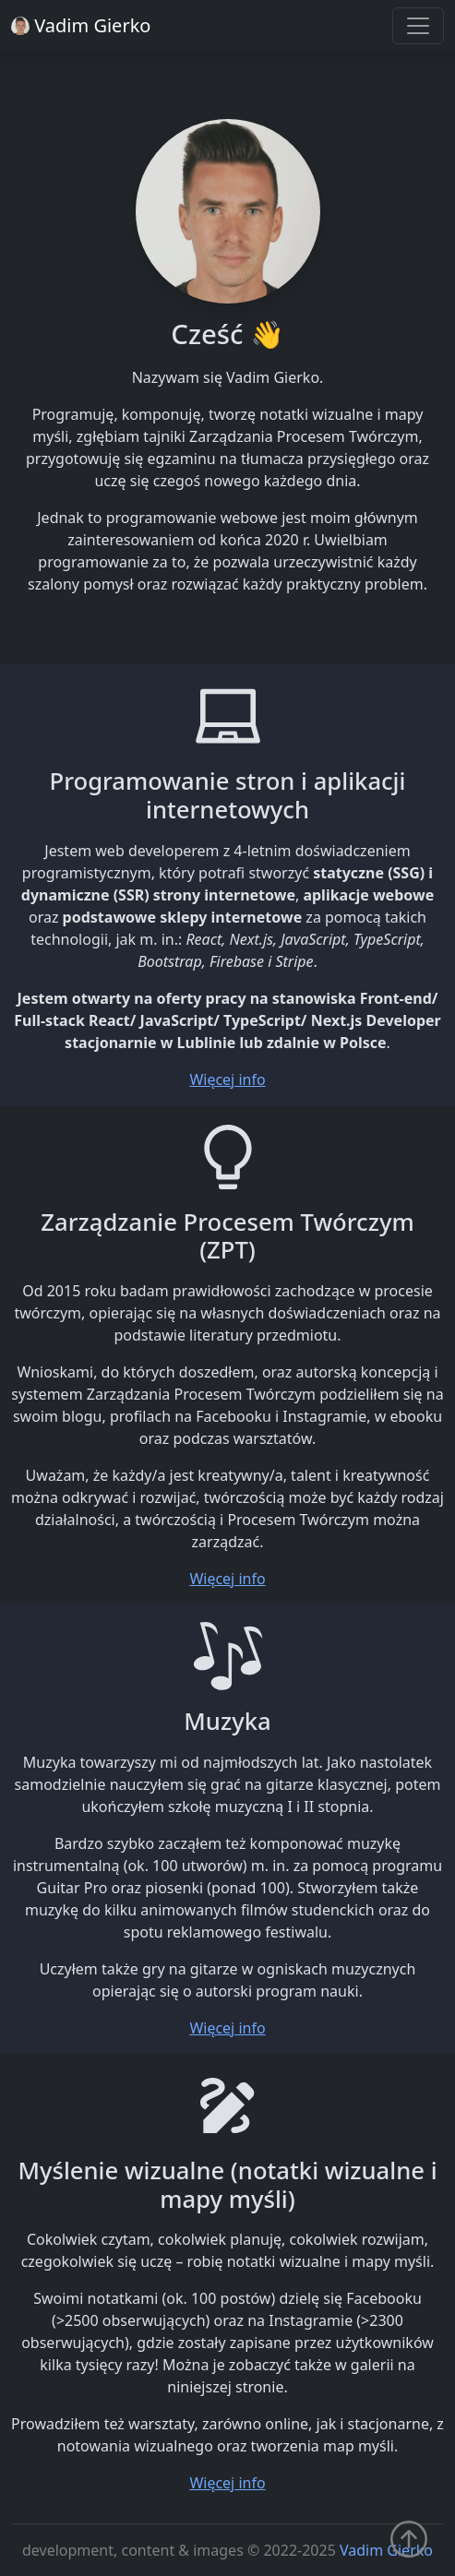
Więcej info (227, 1079)
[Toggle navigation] (418, 25)
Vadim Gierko (386, 2550)
